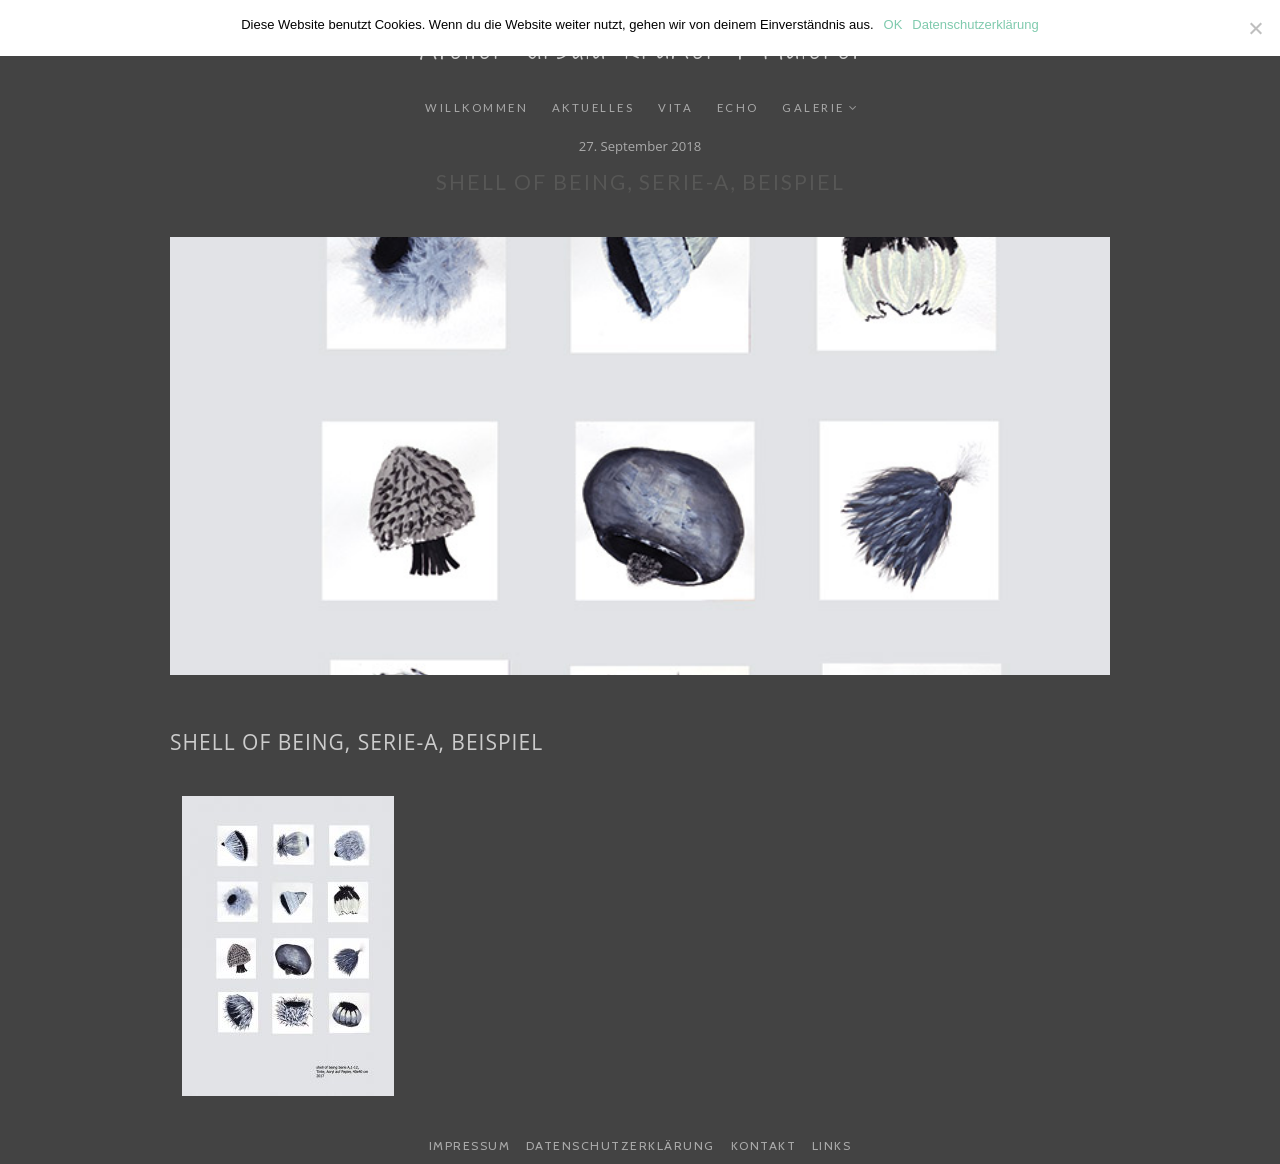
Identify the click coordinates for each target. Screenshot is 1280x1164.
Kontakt (764, 1145)
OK (893, 24)
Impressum (470, 1145)
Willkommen (476, 107)
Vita (675, 107)
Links (832, 1145)
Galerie (813, 107)
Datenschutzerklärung (620, 1145)
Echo (738, 107)
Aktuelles (593, 107)
